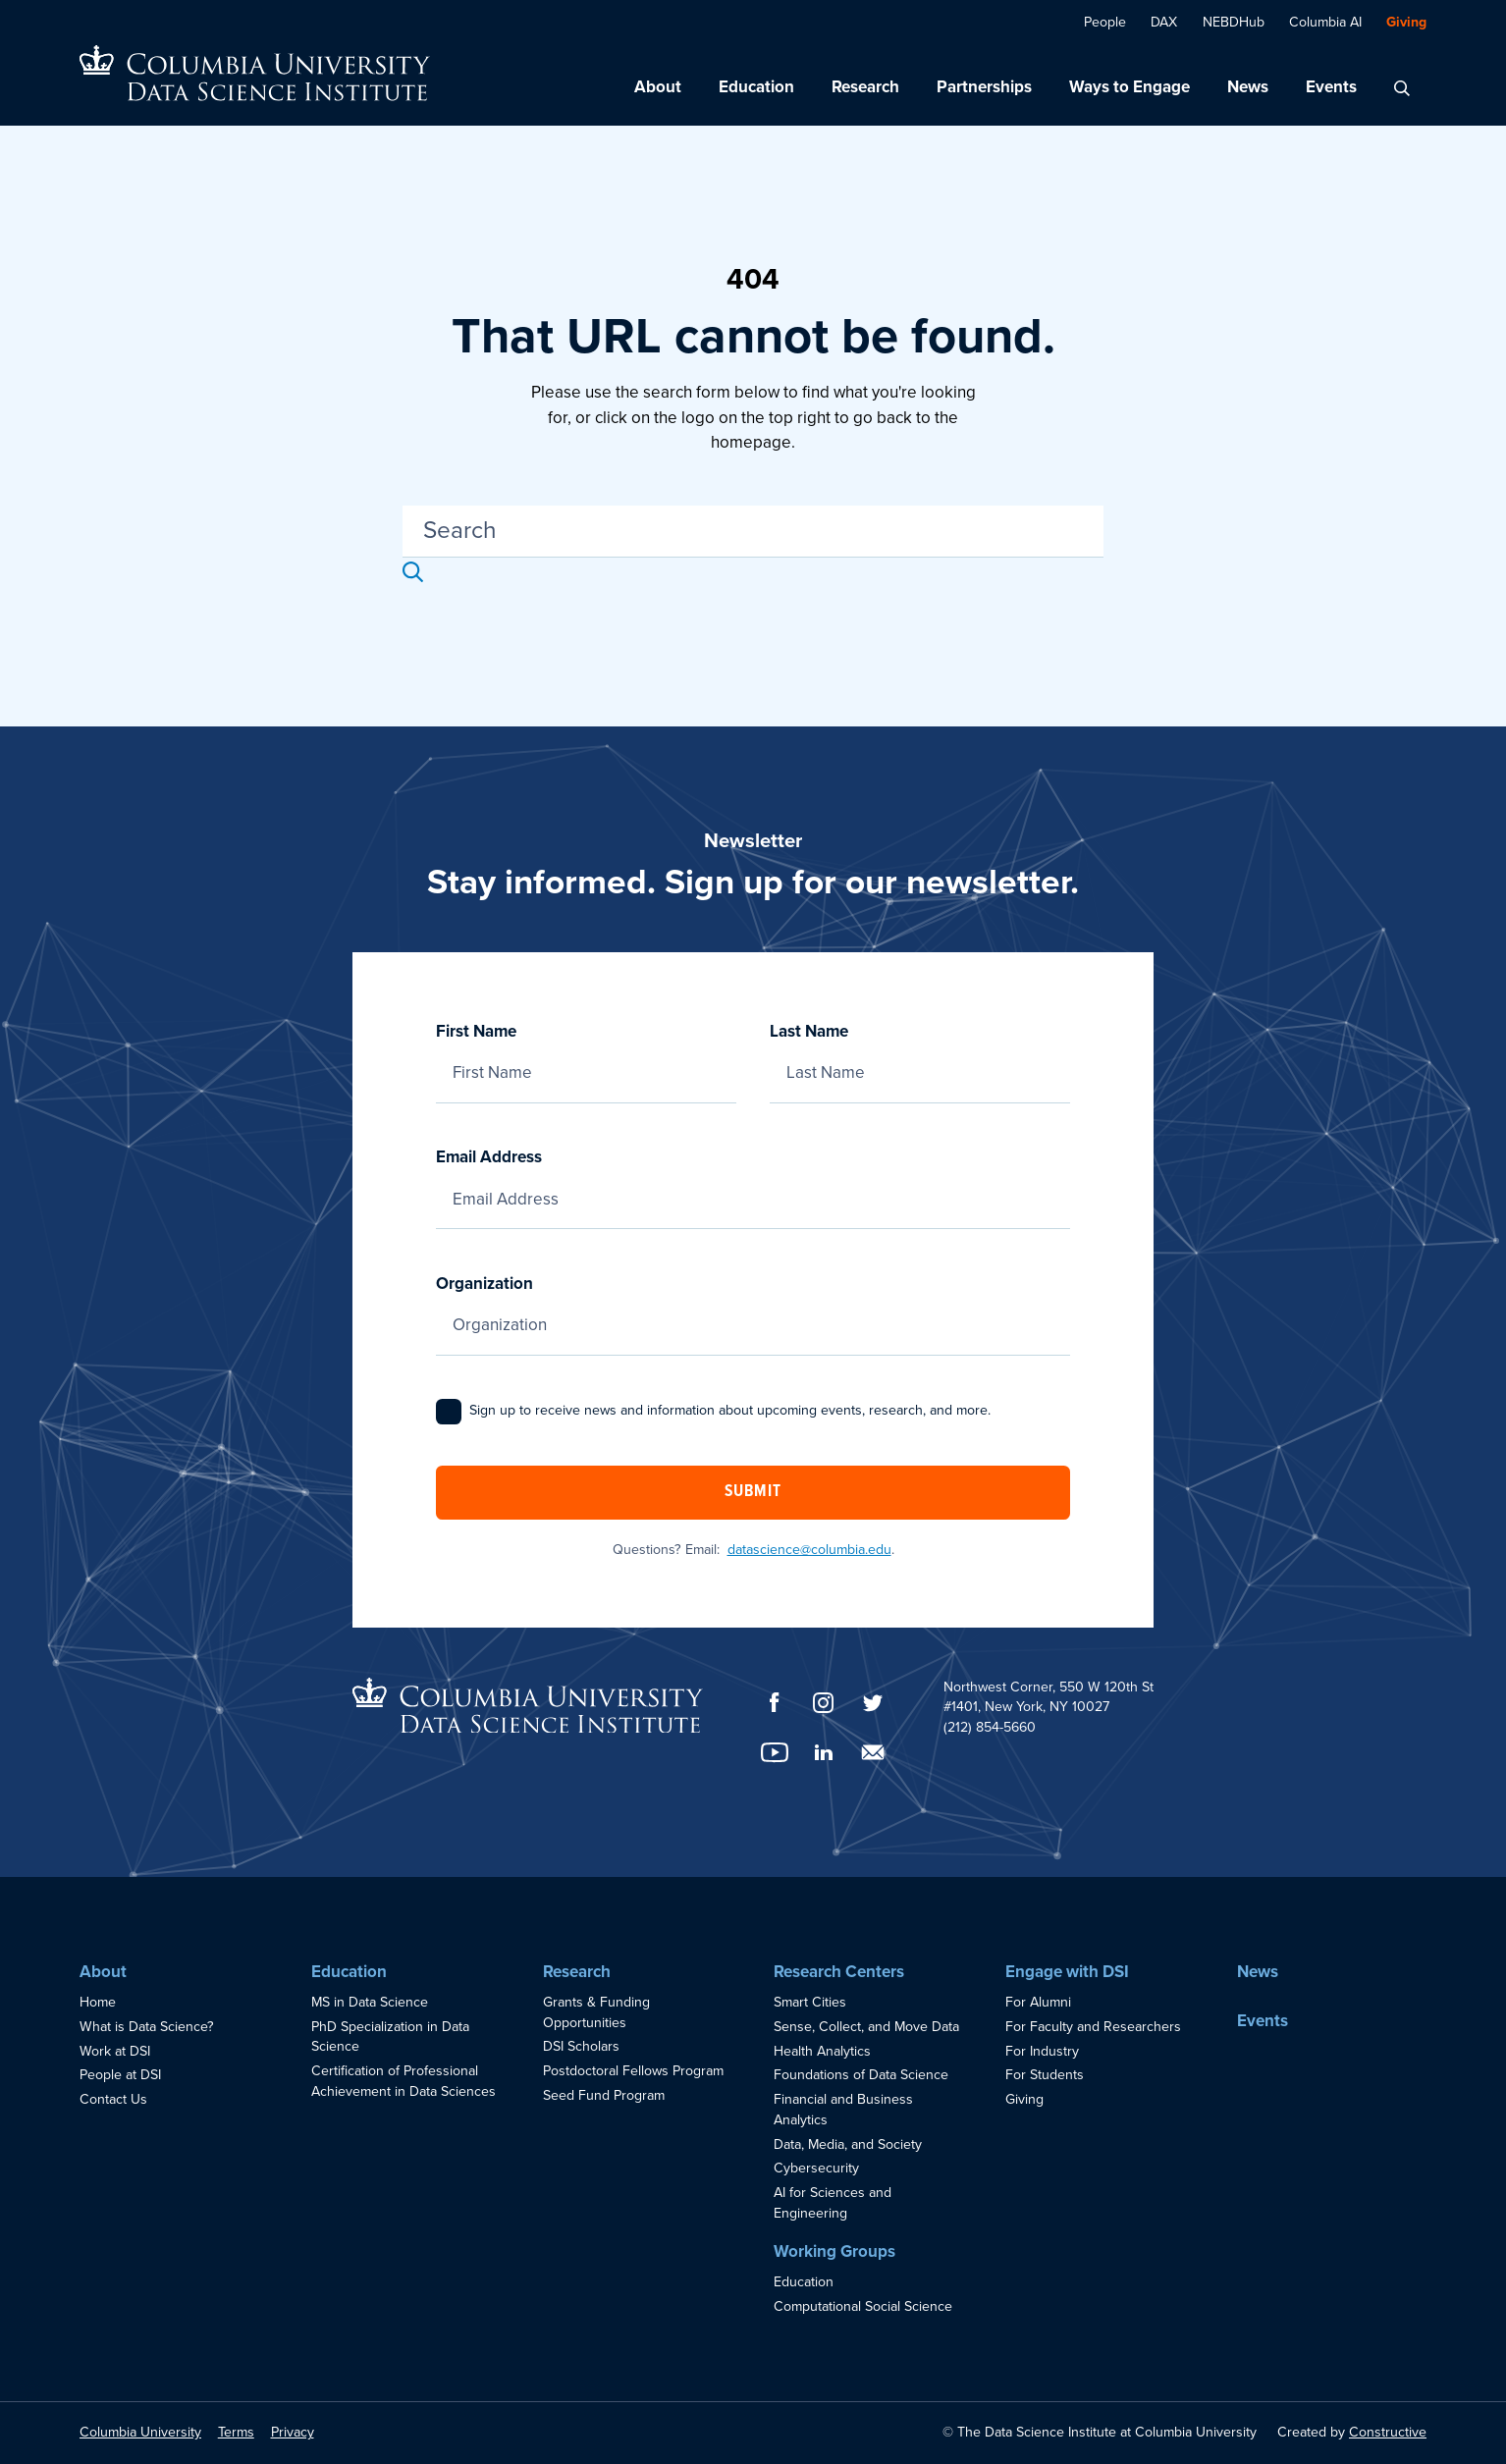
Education (756, 87)
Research (865, 87)
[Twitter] (872, 1703)
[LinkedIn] (823, 1752)
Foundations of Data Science (861, 2074)
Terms (236, 2432)
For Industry (1042, 2051)
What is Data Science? (147, 2026)
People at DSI (120, 2074)
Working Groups (834, 2251)
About (657, 87)
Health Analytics (822, 2051)
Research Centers (839, 1971)
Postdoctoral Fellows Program (633, 2070)
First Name (586, 1052)
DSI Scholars (581, 2046)
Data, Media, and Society (848, 2144)
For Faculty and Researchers (1093, 2026)
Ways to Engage (1129, 87)
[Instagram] (823, 1702)
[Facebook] (774, 1702)
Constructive (1387, 2432)
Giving (1406, 22)
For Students (1044, 2074)
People (1105, 22)
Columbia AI (1325, 22)
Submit (752, 1492)
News (1247, 87)
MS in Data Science (369, 2002)
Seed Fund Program (604, 2095)
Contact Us (113, 2099)
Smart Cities (810, 2002)
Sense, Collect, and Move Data (866, 2026)
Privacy (292, 2432)
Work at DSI (115, 2051)
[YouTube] (774, 1752)
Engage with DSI (1067, 1971)
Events (1331, 87)
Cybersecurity (816, 2168)
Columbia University (140, 2432)
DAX (1164, 22)
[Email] (872, 1752)
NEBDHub (1233, 22)
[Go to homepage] (255, 73)
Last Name (920, 1052)
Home (98, 2002)
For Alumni (1038, 2002)
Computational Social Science (863, 2306)
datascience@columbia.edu (809, 1549)
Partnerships (984, 87)
